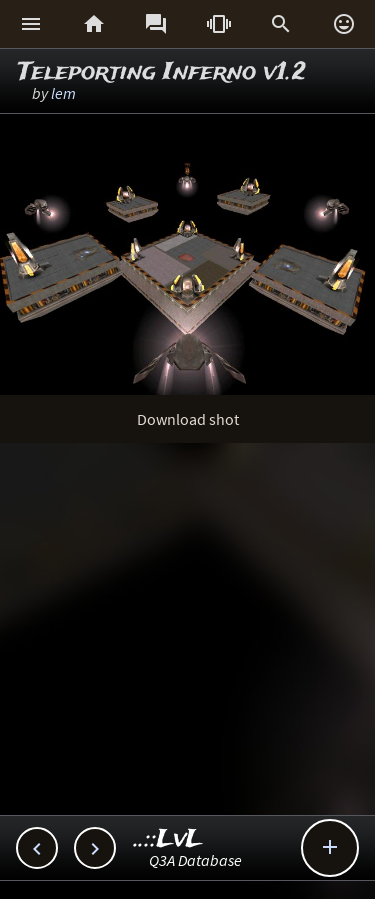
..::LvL (168, 839)
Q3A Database (195, 860)
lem (63, 93)
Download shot (188, 419)
